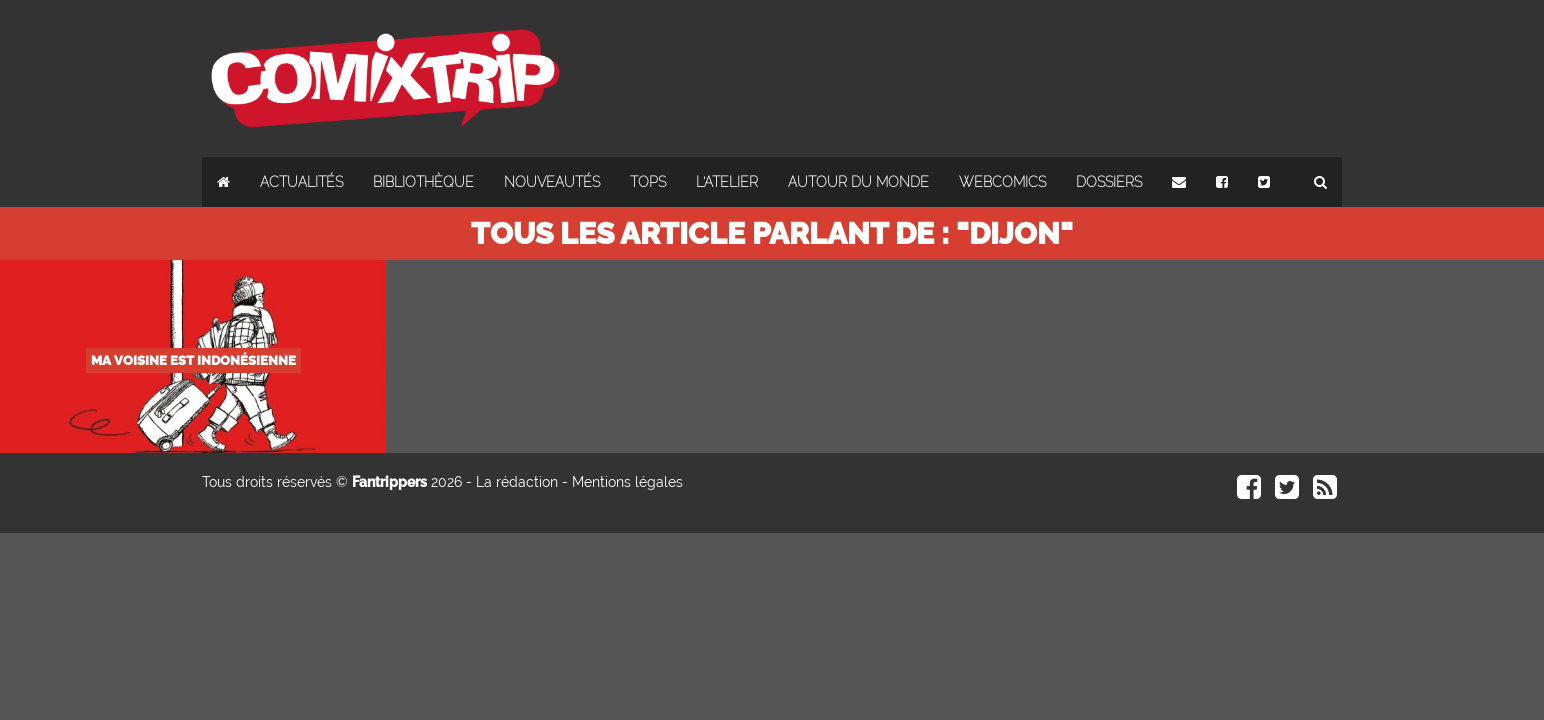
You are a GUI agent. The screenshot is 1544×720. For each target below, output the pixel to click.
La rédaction (517, 482)
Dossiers (1109, 182)
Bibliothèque (423, 182)
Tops (648, 182)
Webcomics (1002, 182)
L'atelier (727, 182)
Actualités (301, 182)
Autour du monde (858, 182)
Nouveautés (552, 182)
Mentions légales (627, 482)
